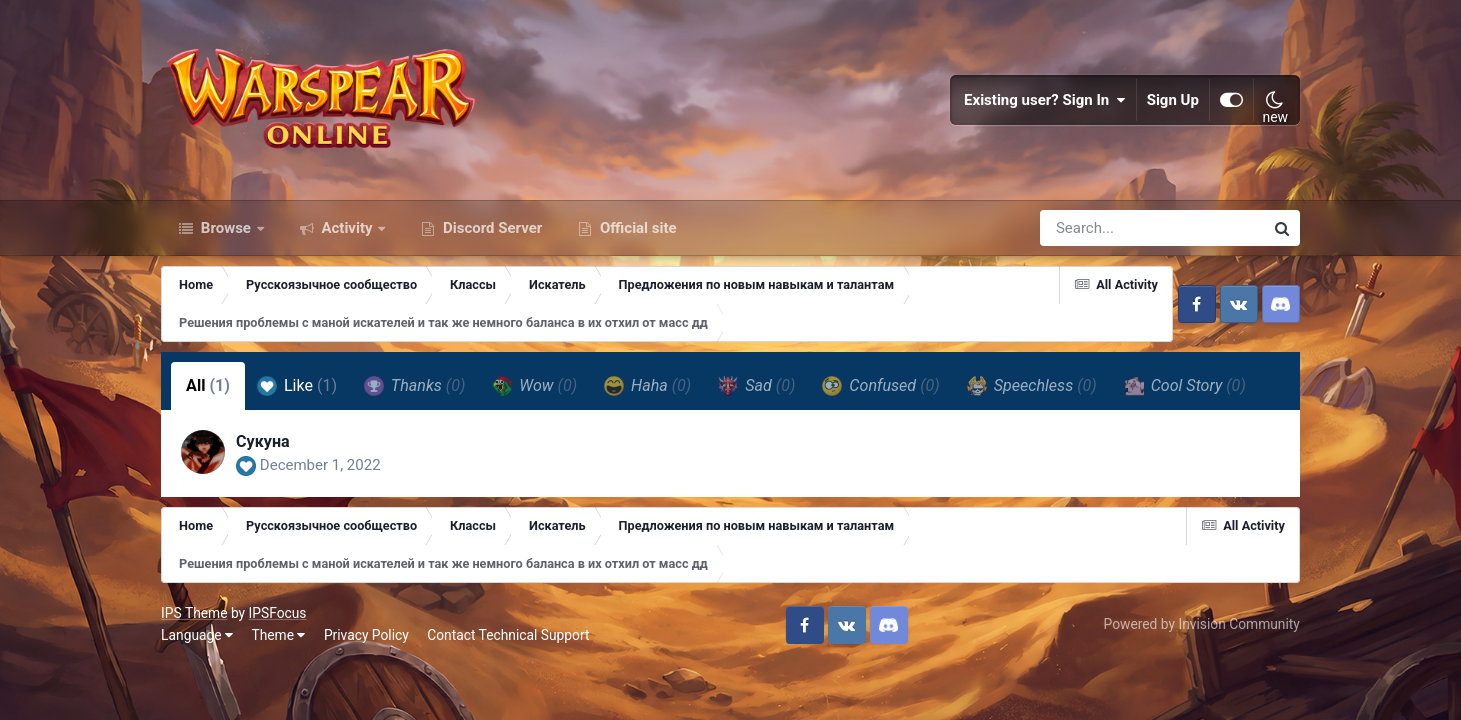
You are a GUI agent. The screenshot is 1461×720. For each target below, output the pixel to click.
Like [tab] (297, 386)
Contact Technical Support (508, 635)
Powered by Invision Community (1202, 624)
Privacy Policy (366, 635)
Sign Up (1173, 100)
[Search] (1095, 228)
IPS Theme (194, 613)
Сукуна (263, 441)
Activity (347, 228)
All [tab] (208, 385)
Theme (278, 635)
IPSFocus (278, 613)
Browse (226, 228)
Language (197, 635)
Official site (636, 228)
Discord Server (490, 228)
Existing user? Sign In (1045, 100)
